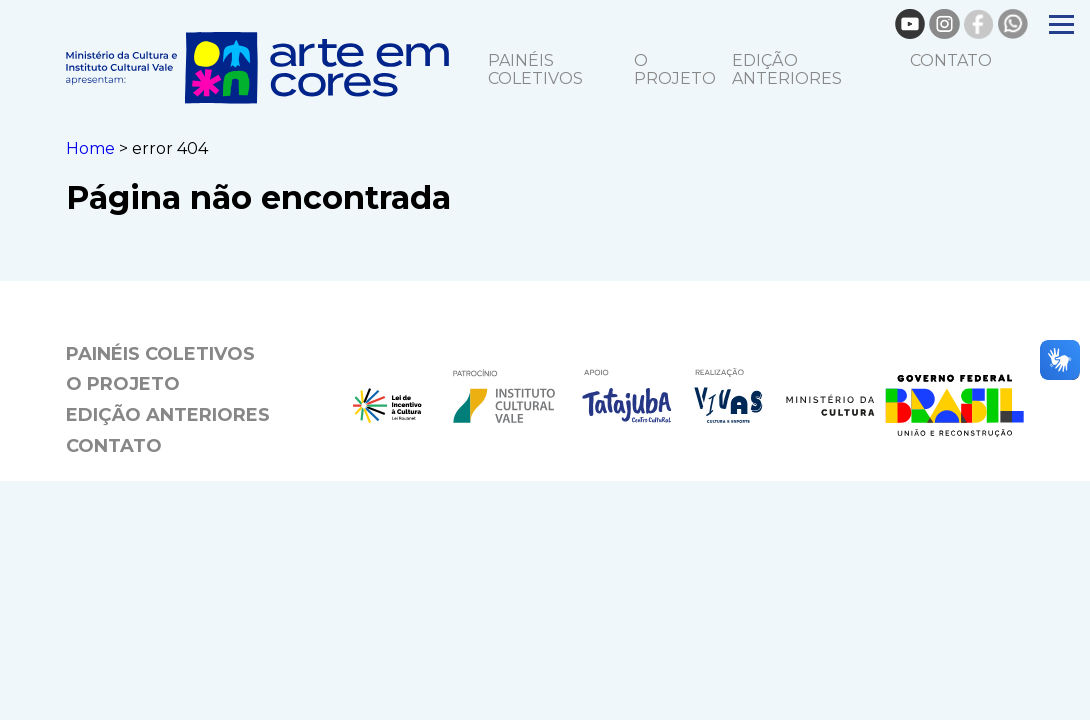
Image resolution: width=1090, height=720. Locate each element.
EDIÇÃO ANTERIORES (787, 69)
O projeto (675, 69)
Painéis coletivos (535, 69)
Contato (951, 60)
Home (90, 148)
